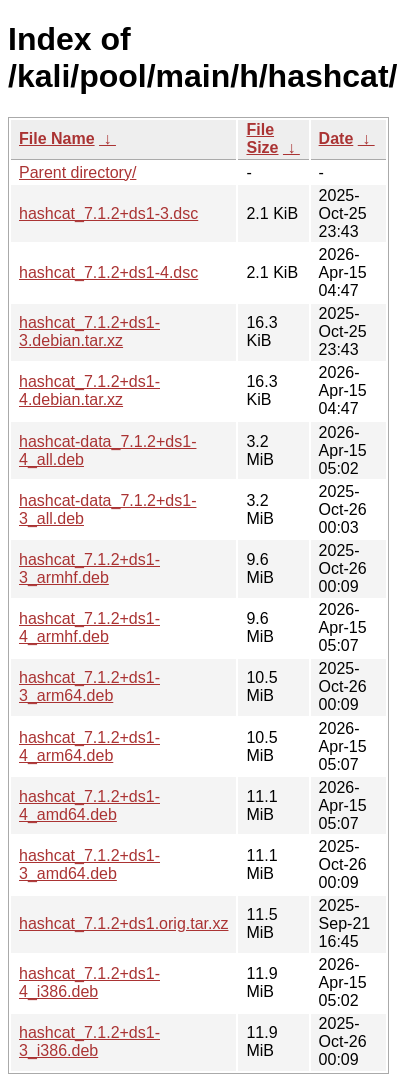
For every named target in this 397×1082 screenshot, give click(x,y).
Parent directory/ (77, 172)
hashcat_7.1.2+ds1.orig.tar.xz (123, 923)
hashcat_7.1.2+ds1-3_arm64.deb (89, 686)
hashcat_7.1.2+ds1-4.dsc (108, 272)
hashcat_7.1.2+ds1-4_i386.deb (89, 982)
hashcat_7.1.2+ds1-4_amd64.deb (89, 805)
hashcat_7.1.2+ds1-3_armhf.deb (89, 568)
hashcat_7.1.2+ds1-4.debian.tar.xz (89, 390)
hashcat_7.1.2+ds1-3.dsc (108, 213)
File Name (57, 138)
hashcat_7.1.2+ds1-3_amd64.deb (89, 864)
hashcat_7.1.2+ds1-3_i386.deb (89, 1041)
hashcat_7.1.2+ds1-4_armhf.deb (89, 627)
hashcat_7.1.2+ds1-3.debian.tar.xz (89, 331)
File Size (262, 138)
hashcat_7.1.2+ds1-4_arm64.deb (89, 746)
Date (336, 138)
